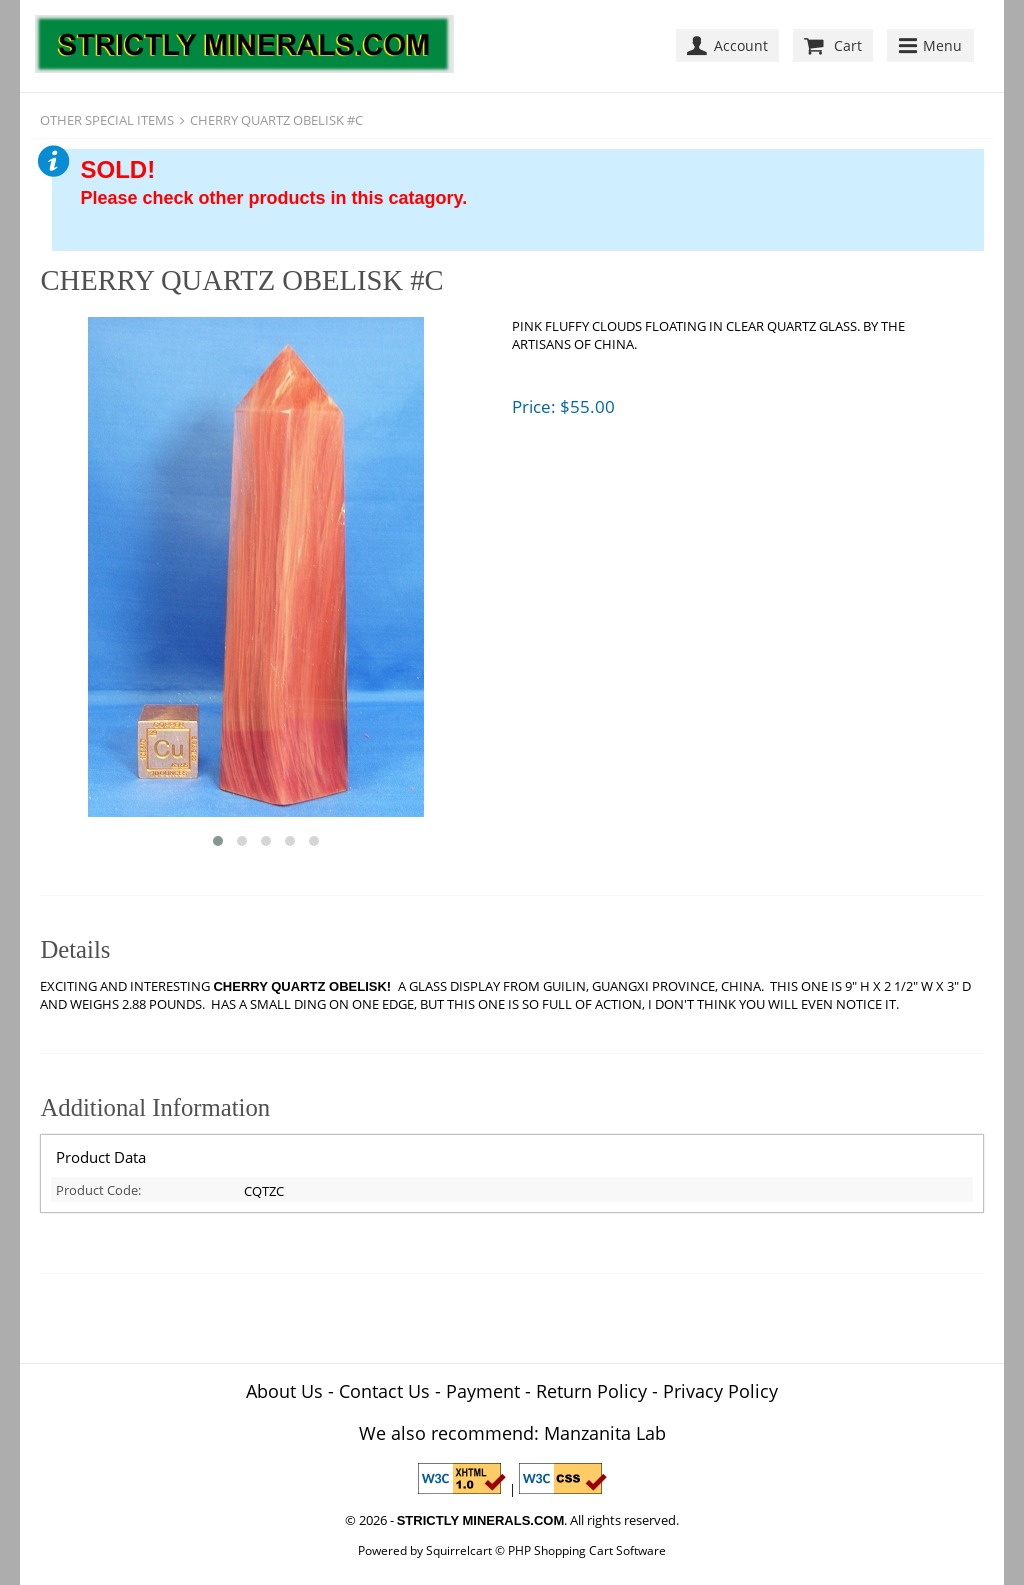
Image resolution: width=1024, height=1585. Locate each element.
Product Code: (98, 1190)
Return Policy (591, 1391)
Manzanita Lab (605, 1433)
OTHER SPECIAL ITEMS (107, 120)
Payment (483, 1391)
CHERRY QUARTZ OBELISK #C (276, 120)
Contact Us (384, 1391)
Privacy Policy (720, 1391)
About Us (284, 1391)
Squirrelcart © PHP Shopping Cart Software (546, 1550)
